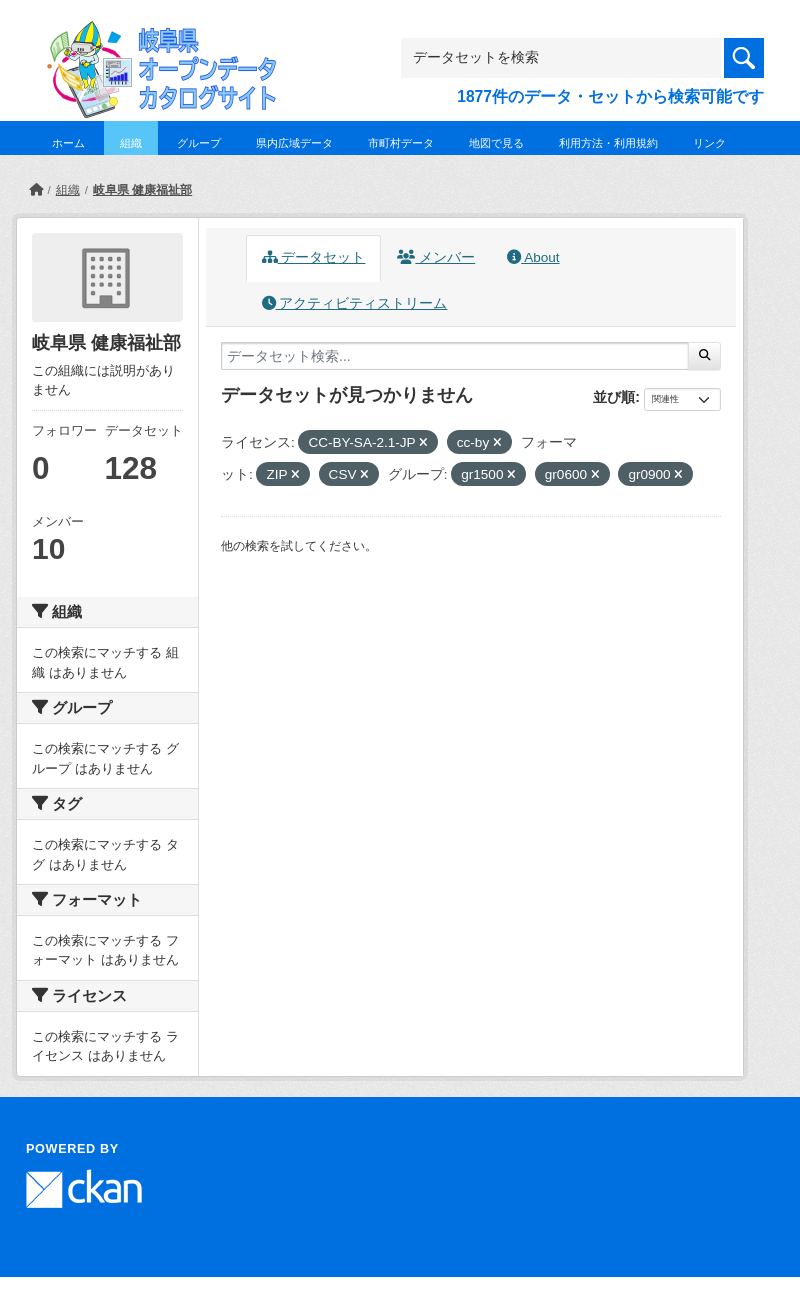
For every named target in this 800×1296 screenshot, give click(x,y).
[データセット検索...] (455, 356)
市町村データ (401, 143)
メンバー (436, 257)
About (533, 257)
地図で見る (496, 143)
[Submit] (704, 356)
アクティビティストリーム (355, 303)
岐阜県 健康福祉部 (142, 190)
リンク (709, 143)
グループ (199, 143)
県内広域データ (294, 143)
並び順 (614, 397)
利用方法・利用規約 (608, 143)
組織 (131, 143)
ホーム (68, 143)
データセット (314, 257)
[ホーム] (36, 190)
